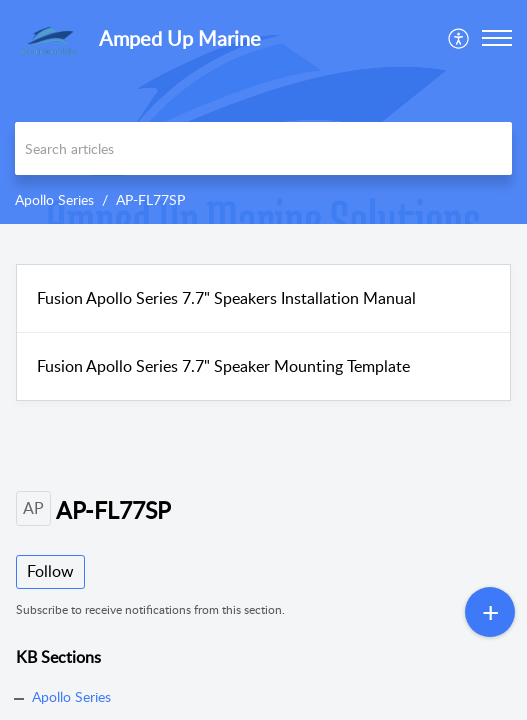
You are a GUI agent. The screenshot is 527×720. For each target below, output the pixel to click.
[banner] (263, 112)
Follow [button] (50, 571)
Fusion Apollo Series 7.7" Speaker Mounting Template (223, 366)
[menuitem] (459, 38)
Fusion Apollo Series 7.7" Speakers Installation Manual (226, 298)
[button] (459, 38)
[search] (263, 148)
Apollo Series (54, 199)
